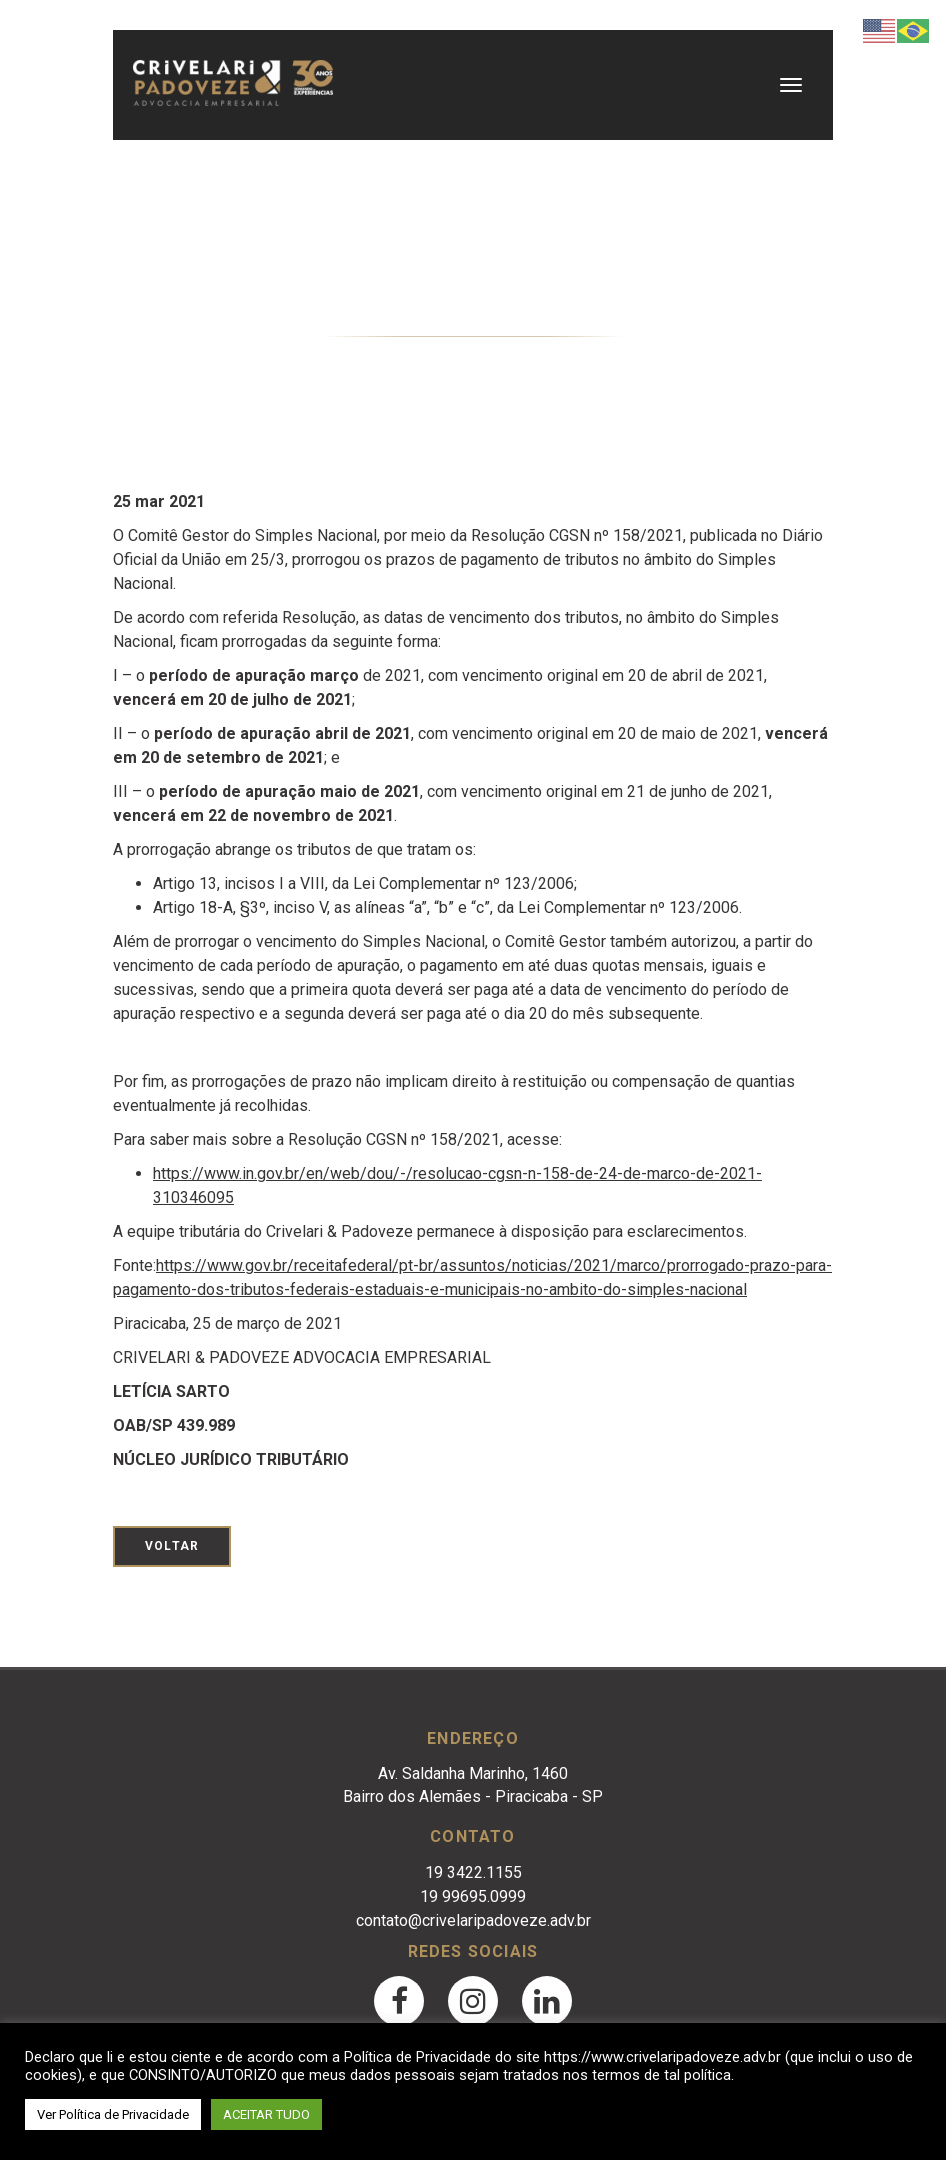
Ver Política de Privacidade (113, 2114)
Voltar (172, 1546)
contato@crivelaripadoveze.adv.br (473, 1920)
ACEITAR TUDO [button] (266, 2114)
